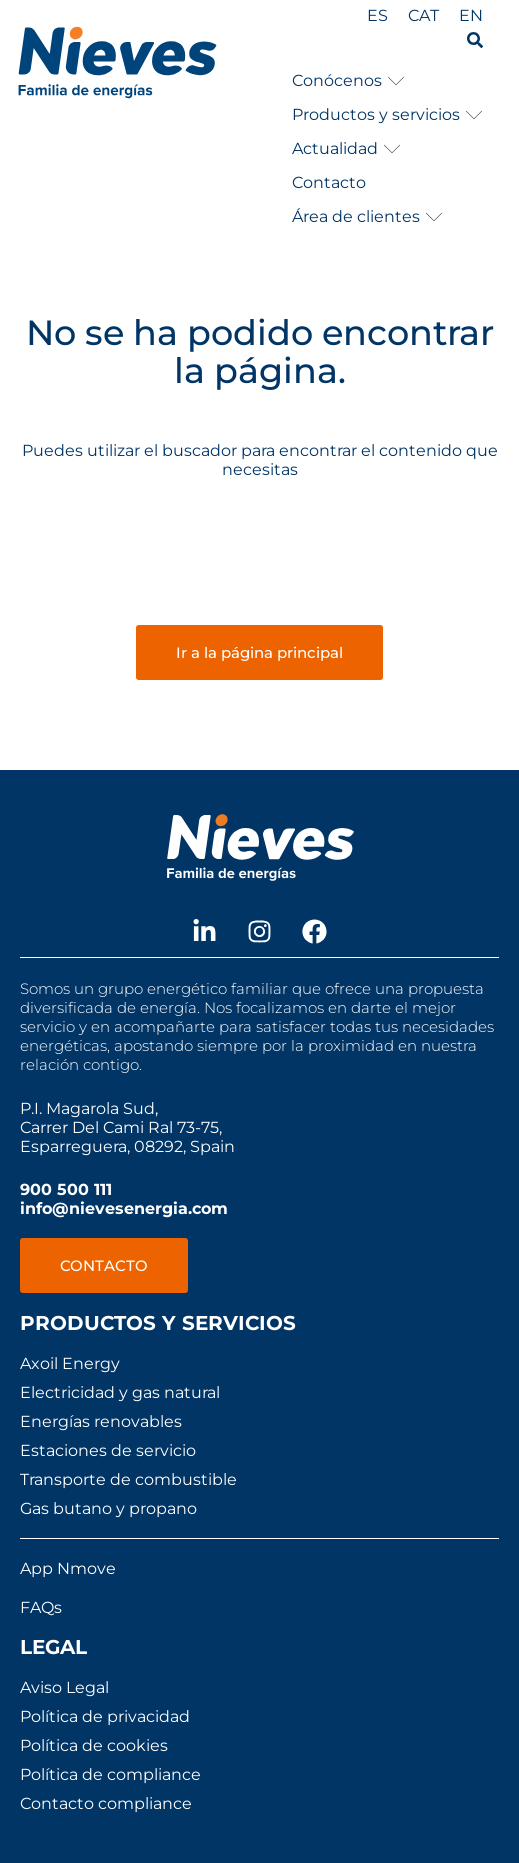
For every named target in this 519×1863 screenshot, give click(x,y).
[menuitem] (377, 16)
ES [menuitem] (377, 15)
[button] (348, 80)
